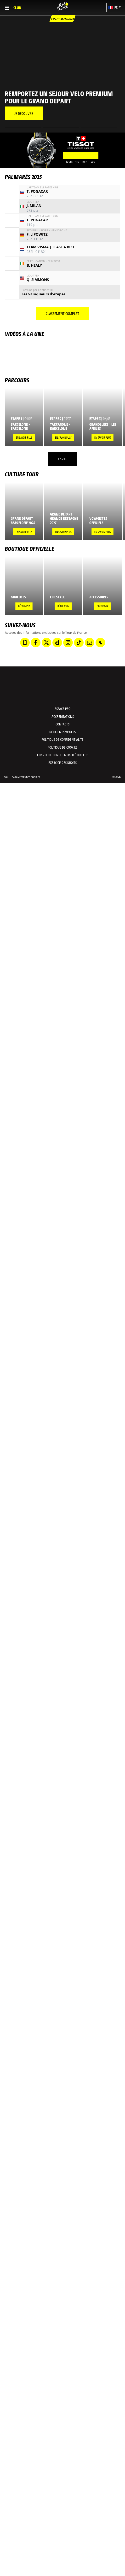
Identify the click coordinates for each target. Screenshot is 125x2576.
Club (17, 7)
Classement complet (62, 313)
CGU (6, 777)
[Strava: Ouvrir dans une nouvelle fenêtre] (100, 642)
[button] (114, 7)
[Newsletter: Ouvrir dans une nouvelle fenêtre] (89, 642)
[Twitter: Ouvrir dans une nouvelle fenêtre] (46, 642)
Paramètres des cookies (26, 777)
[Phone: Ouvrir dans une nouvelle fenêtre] (25, 642)
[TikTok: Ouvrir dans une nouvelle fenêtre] (79, 642)
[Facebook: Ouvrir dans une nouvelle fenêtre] (35, 642)
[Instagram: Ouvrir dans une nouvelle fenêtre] (68, 642)
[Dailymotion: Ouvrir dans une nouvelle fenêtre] (57, 642)
